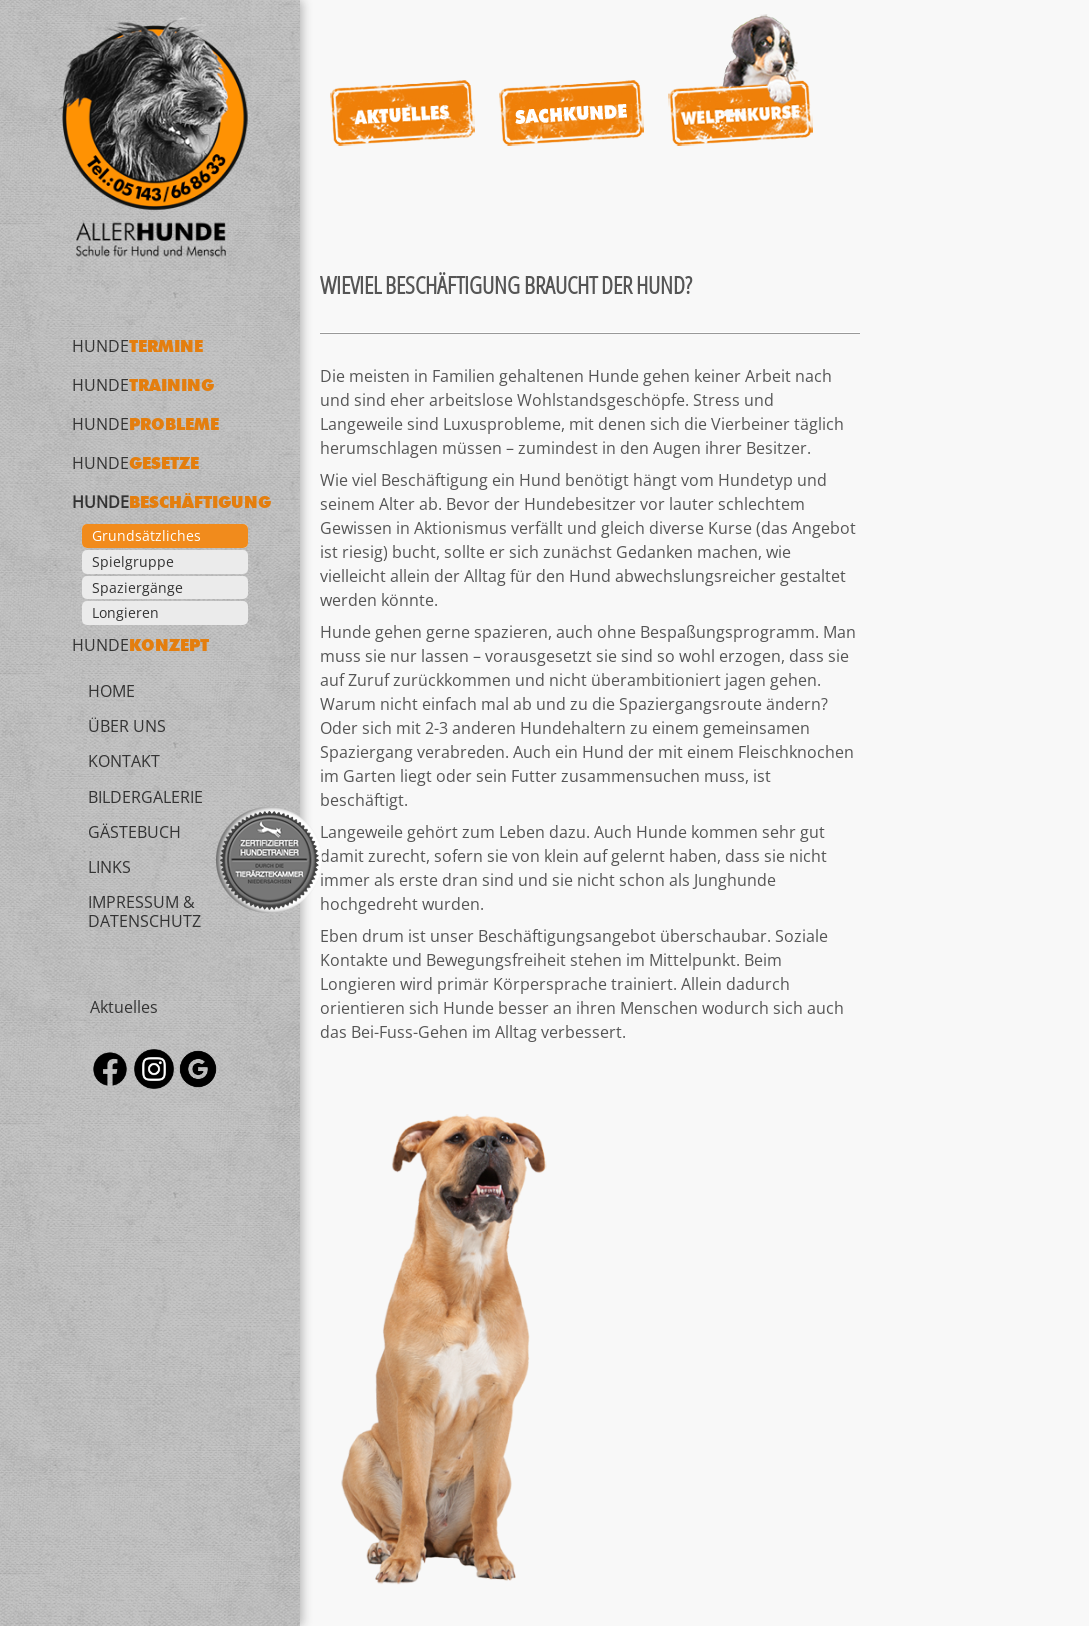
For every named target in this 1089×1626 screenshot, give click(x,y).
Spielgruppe (133, 561)
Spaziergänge (137, 587)
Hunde (137, 346)
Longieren (125, 612)
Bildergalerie (145, 796)
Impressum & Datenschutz (144, 911)
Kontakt (124, 761)
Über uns (127, 726)
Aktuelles (124, 1006)
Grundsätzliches (146, 535)
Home (111, 691)
